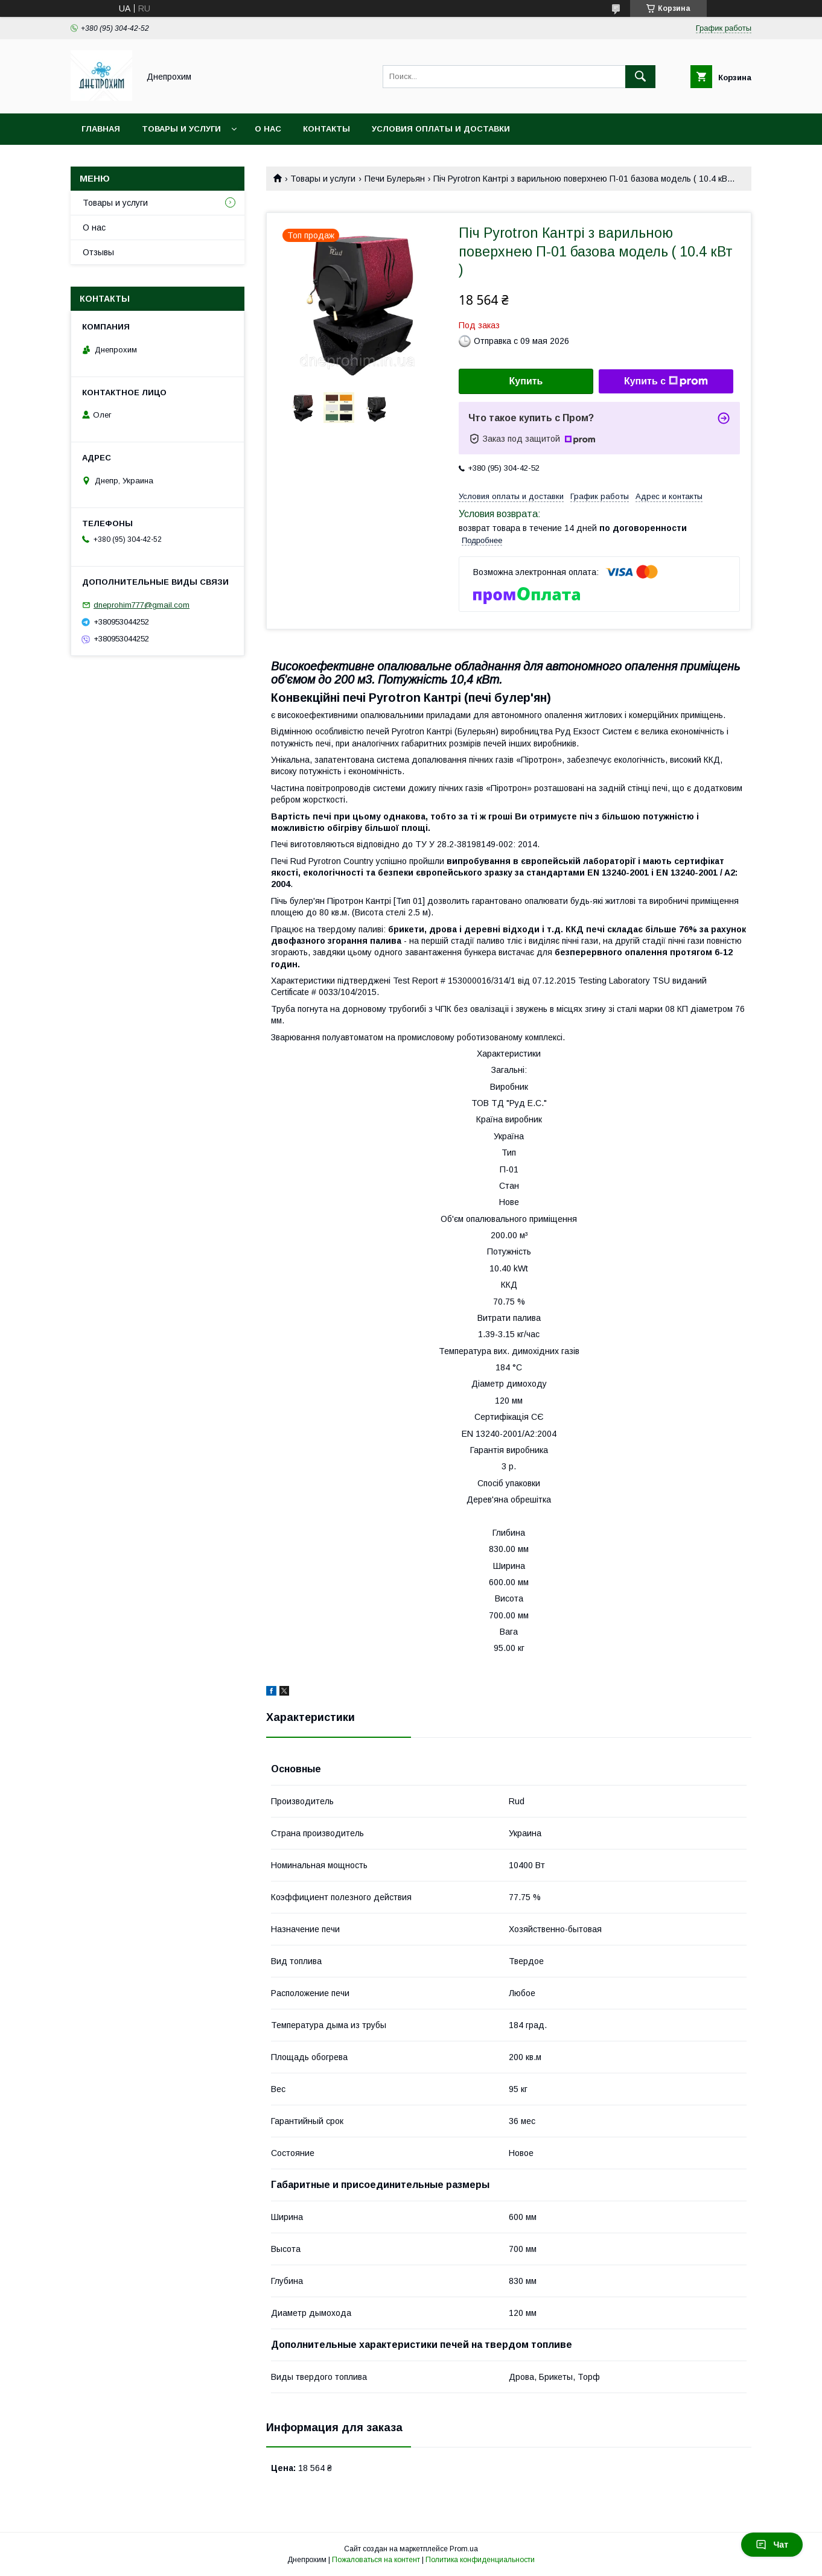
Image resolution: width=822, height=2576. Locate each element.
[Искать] (640, 76)
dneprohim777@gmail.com (142, 604)
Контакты (326, 128)
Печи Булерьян (395, 178)
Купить (526, 381)
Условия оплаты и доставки (441, 128)
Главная (100, 128)
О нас (268, 128)
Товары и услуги (181, 128)
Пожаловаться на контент (376, 2559)
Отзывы (98, 252)
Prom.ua (464, 2549)
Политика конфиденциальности (480, 2559)
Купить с (666, 381)
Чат (772, 2544)
